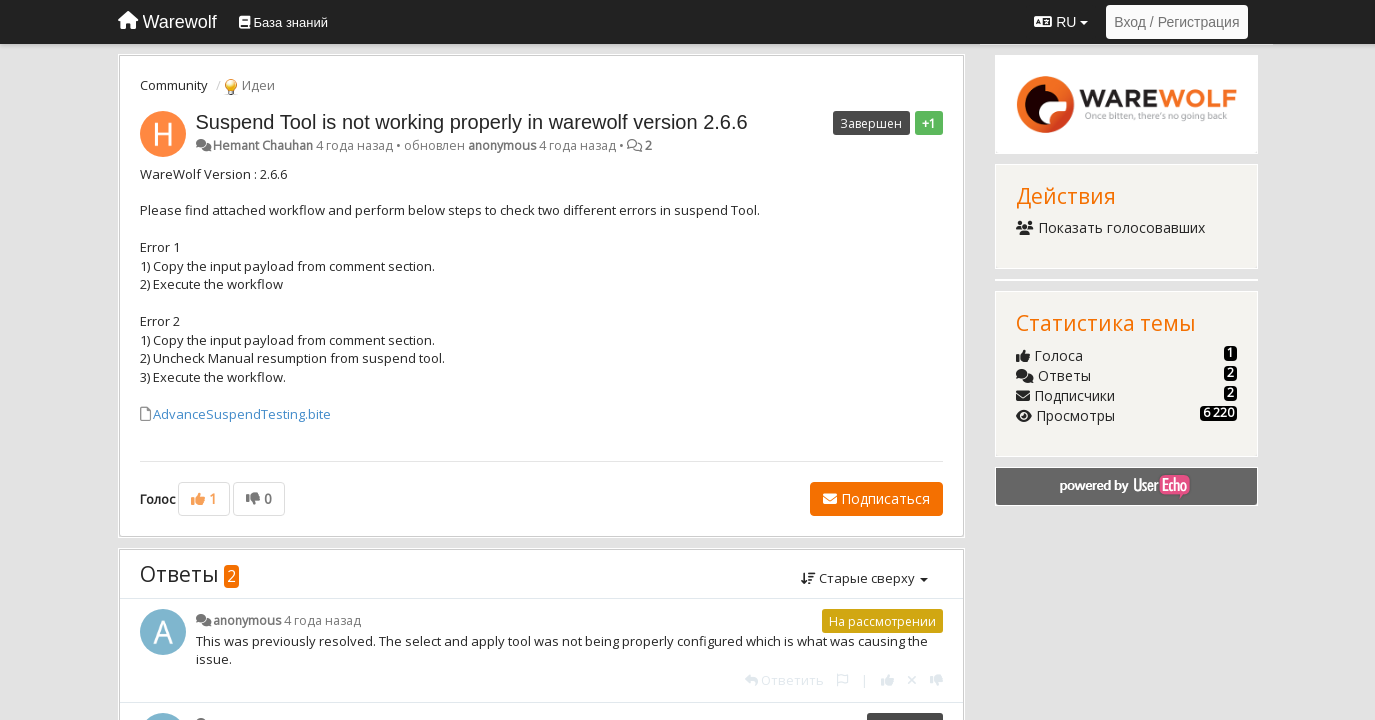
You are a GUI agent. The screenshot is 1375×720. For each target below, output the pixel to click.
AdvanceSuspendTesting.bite (242, 414)
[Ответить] (784, 680)
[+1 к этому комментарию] (887, 680)
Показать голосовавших (1110, 227)
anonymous (502, 145)
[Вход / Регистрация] (1176, 22)
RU (1061, 22)
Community (174, 85)
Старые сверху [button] (864, 578)
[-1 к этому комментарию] (936, 680)
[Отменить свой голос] (912, 680)
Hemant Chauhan (263, 145)
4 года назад (322, 620)
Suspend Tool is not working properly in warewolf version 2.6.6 (472, 122)
